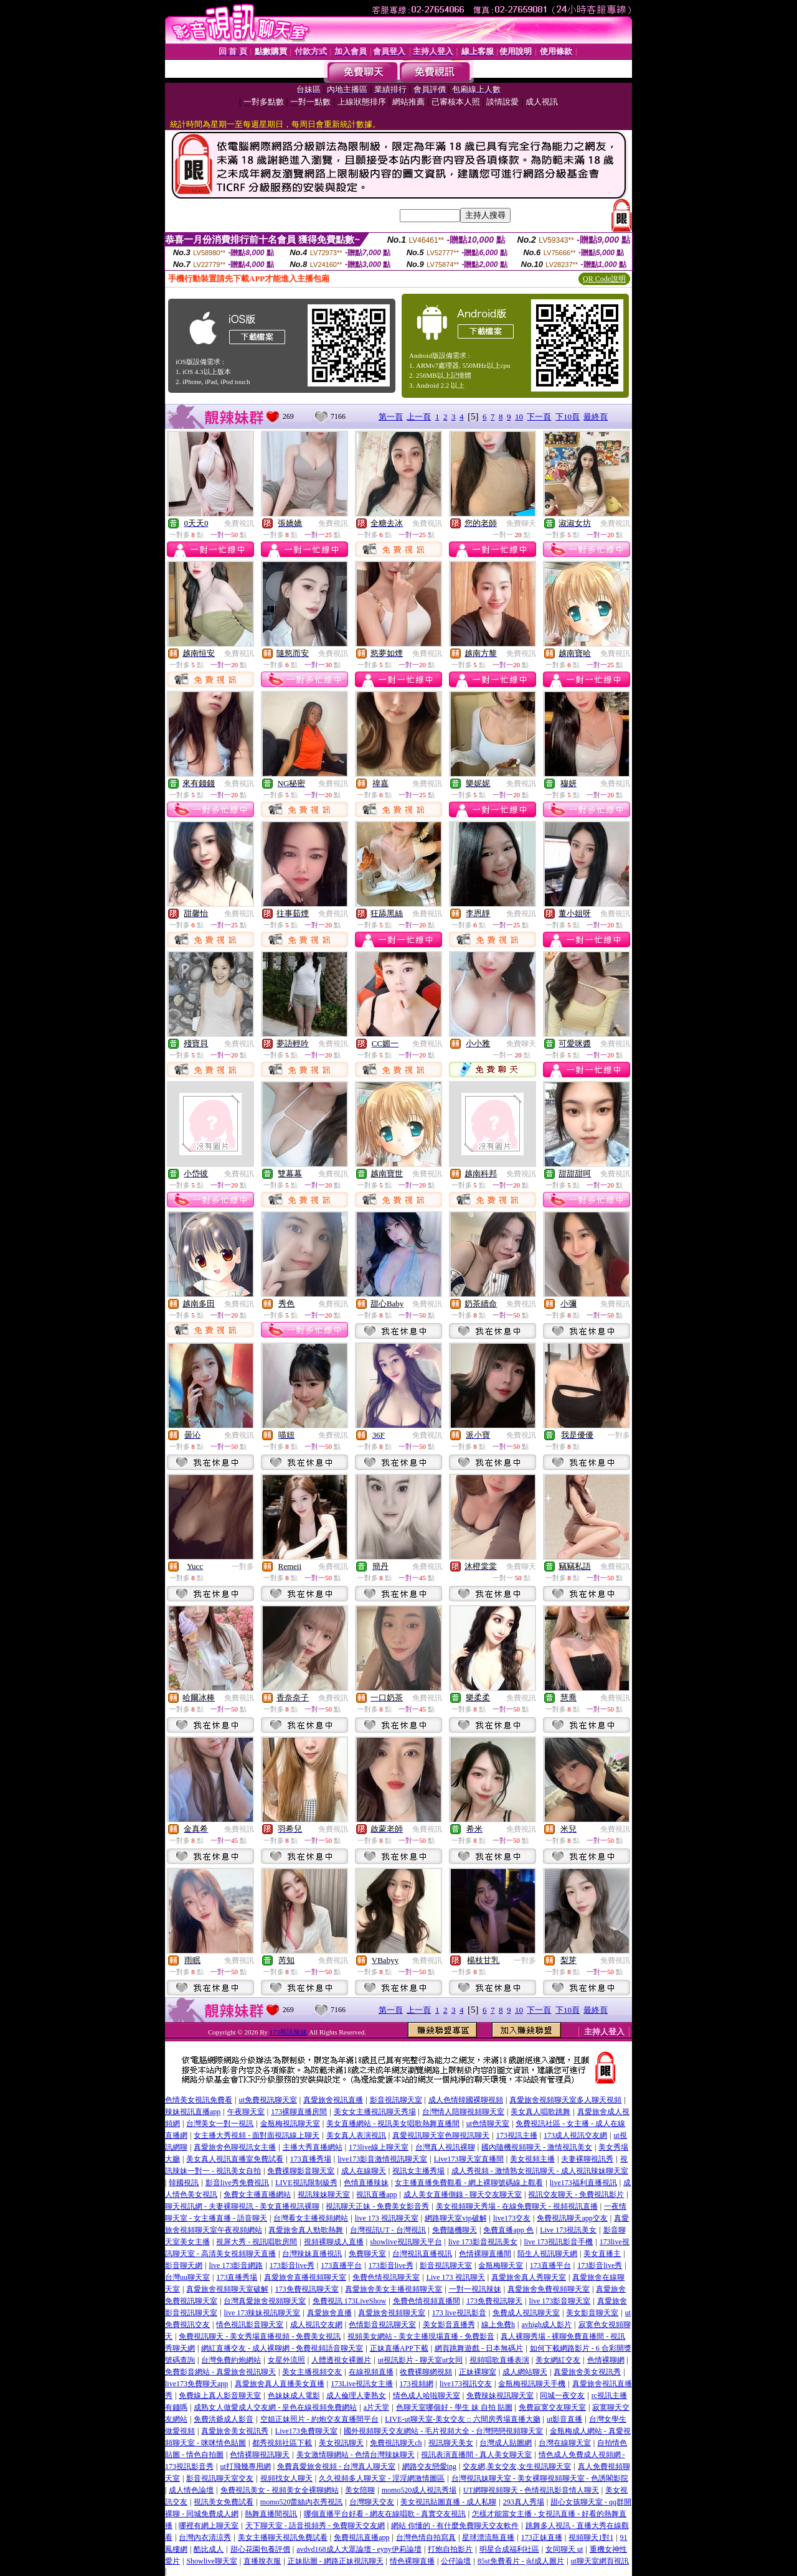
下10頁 (567, 416)
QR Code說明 (604, 278)
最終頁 (595, 416)
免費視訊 (239, 523)
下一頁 (539, 416)
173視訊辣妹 (289, 2032)
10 (519, 416)
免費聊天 (521, 523)
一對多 (619, 1435)
